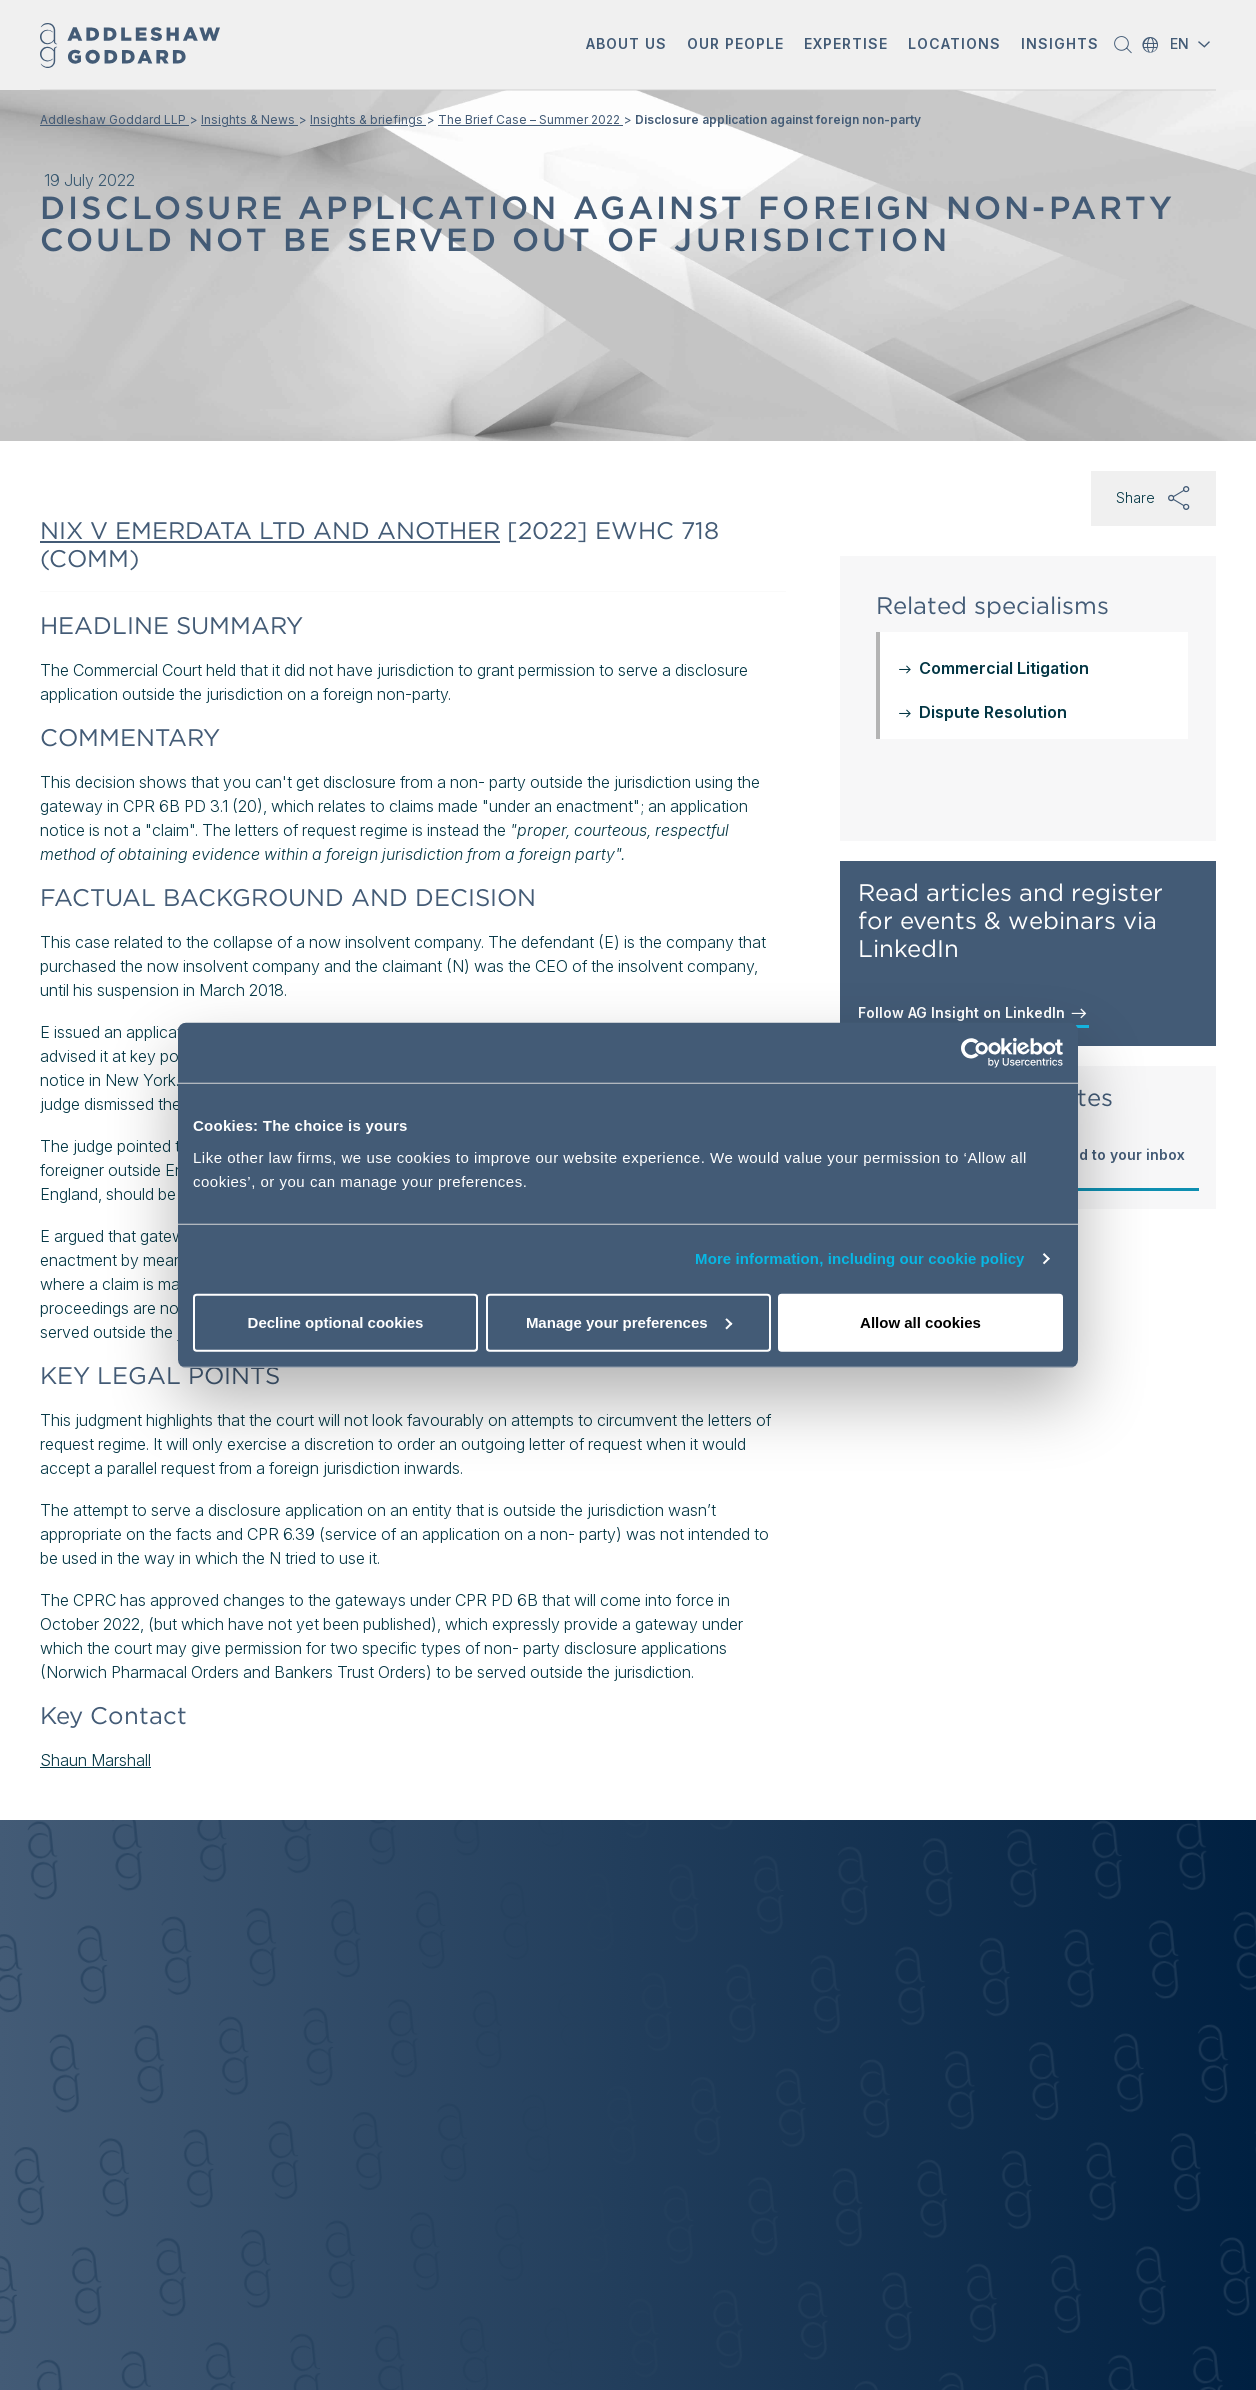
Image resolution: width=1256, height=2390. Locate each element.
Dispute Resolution (993, 712)
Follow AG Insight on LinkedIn (973, 1013)
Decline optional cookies (336, 1321)
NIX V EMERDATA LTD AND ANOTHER (270, 530)
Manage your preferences (629, 1321)
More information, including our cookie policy (860, 1258)
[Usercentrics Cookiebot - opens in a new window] (975, 1053)
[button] (626, 45)
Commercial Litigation (1004, 668)
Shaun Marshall (95, 1760)
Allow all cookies (920, 1321)
